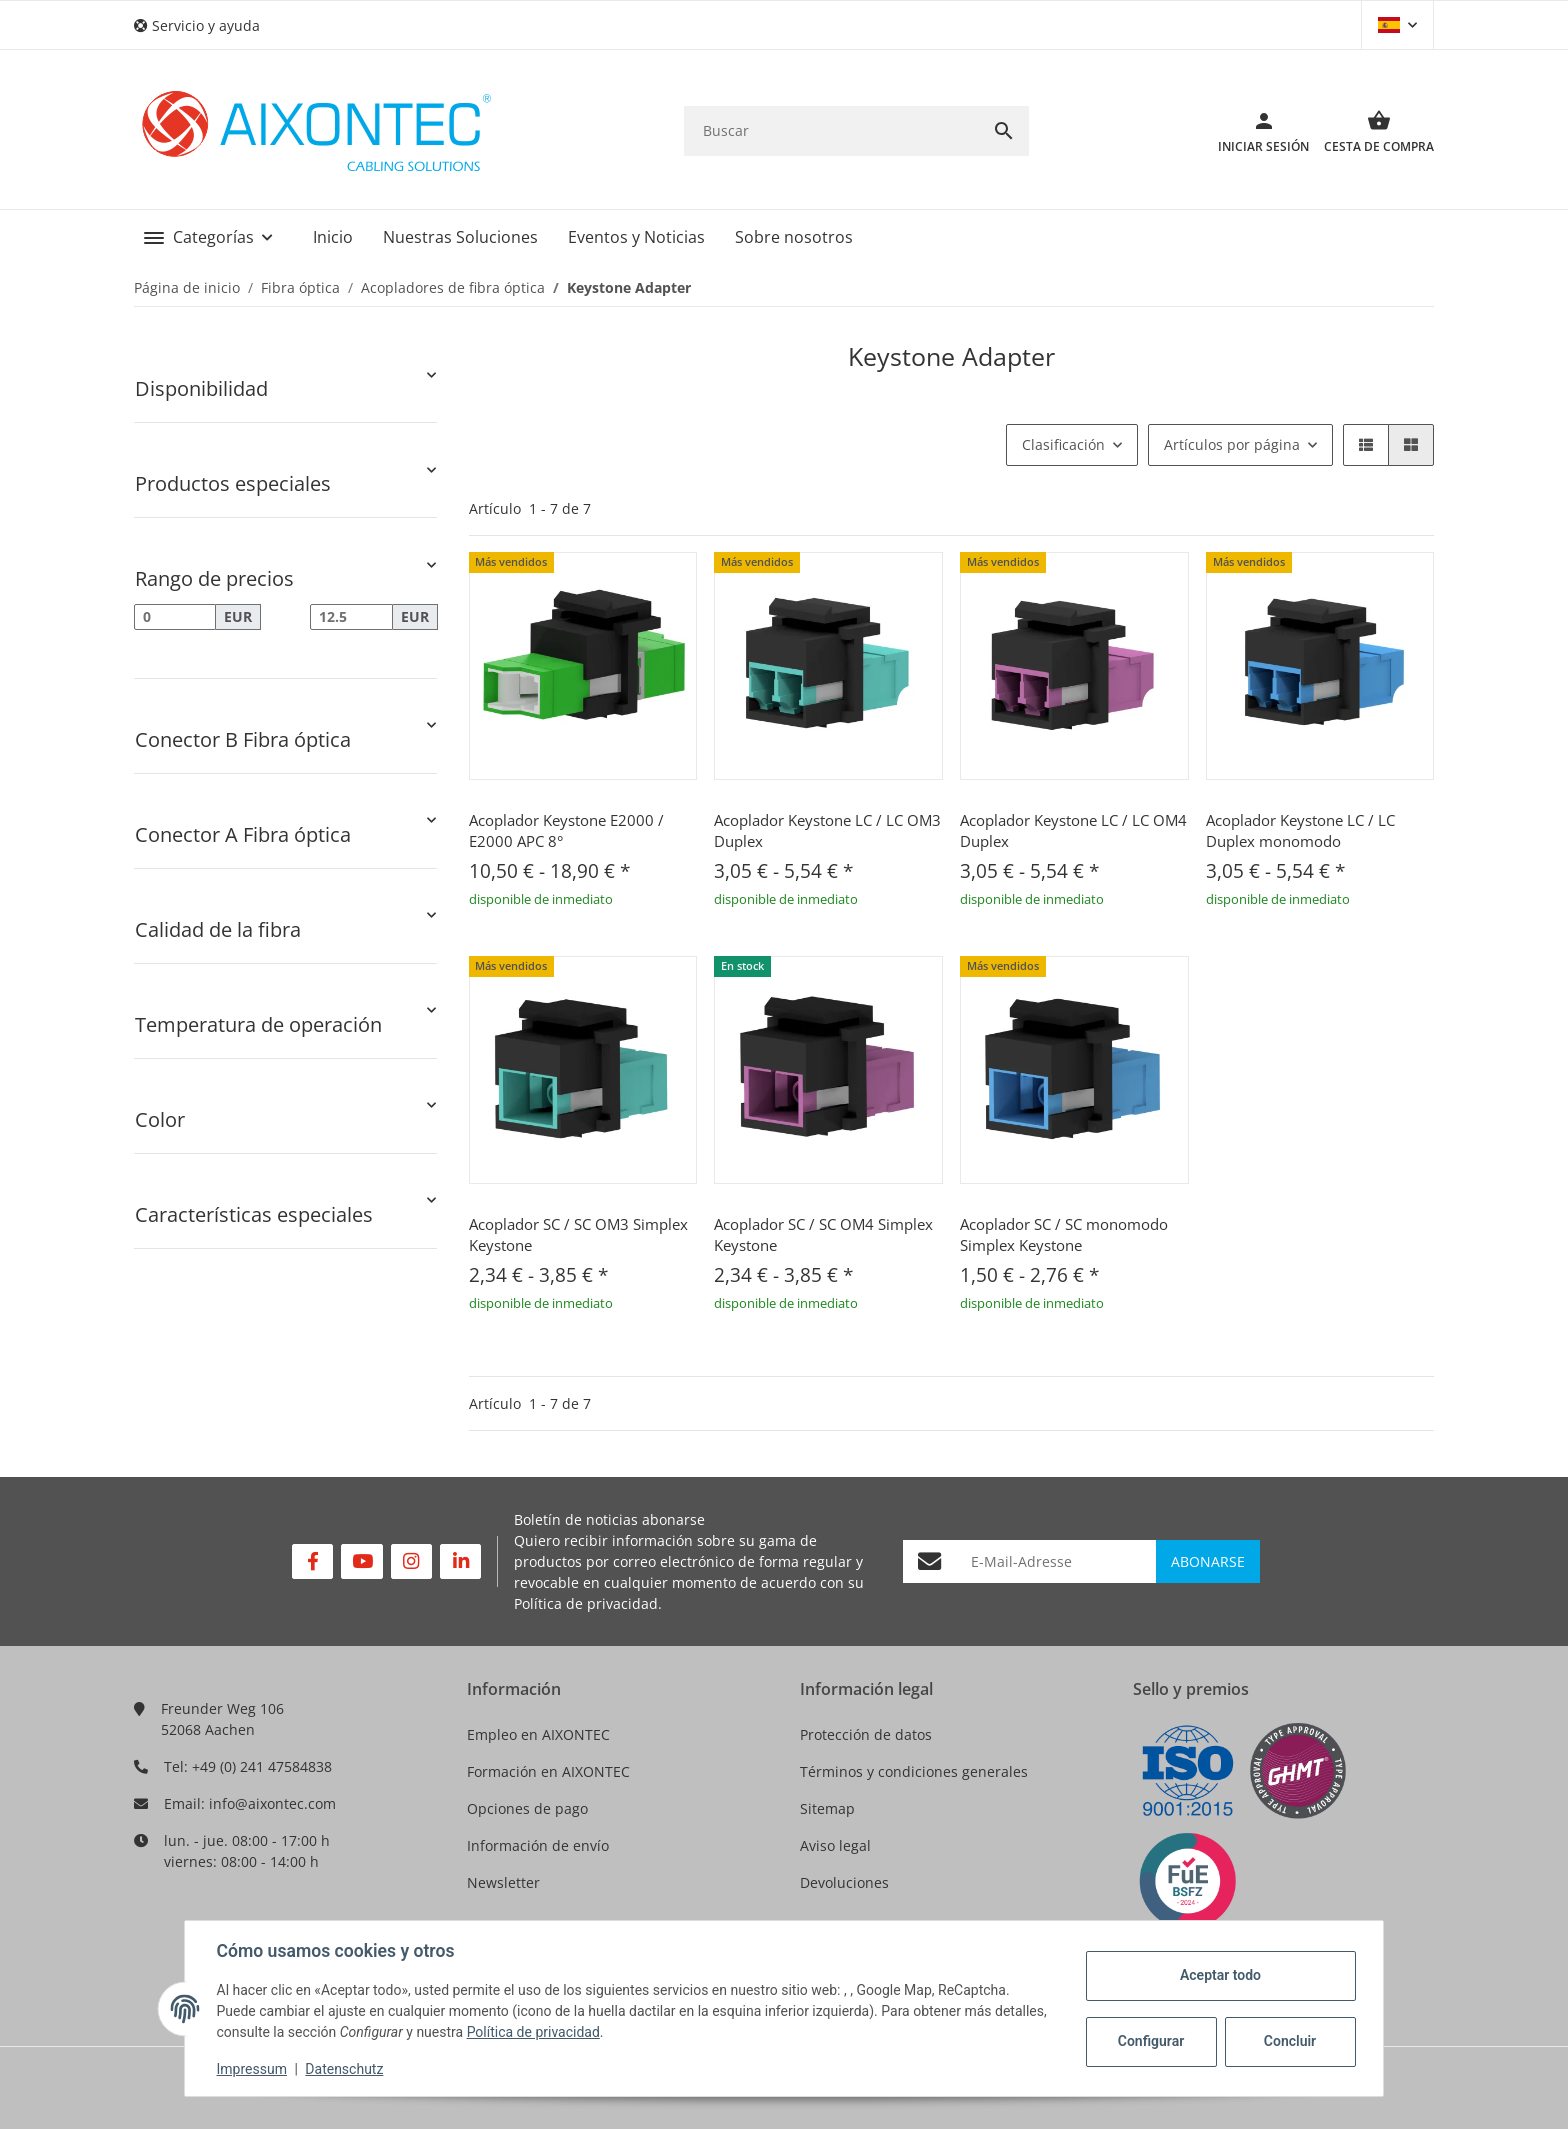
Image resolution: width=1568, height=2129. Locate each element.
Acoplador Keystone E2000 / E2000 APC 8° (566, 830)
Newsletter (503, 1882)
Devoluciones (844, 1882)
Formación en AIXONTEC (548, 1771)
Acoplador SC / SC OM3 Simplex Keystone (578, 1234)
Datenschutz (345, 2069)
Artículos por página (1232, 444)
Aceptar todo (1219, 1975)
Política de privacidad (586, 1603)
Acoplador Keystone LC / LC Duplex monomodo (1300, 830)
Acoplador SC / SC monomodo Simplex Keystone (1064, 1234)
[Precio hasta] (351, 617)
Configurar (1150, 2041)
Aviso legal (835, 1845)
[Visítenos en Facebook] (312, 1561)
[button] (204, 25)
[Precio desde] (175, 617)
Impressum (252, 2069)
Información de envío (538, 1845)
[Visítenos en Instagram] (411, 1561)
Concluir (1289, 2041)
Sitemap (827, 1808)
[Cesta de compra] (1371, 131)
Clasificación (1063, 444)
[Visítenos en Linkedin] (460, 1561)
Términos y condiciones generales (914, 1771)
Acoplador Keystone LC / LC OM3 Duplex (827, 830)
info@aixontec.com (272, 1803)
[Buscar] (831, 130)
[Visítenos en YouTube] (361, 1561)
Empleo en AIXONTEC (538, 1734)
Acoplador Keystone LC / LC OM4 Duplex (1073, 830)
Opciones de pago (527, 1808)
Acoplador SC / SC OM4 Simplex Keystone (823, 1234)
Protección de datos (866, 1734)
